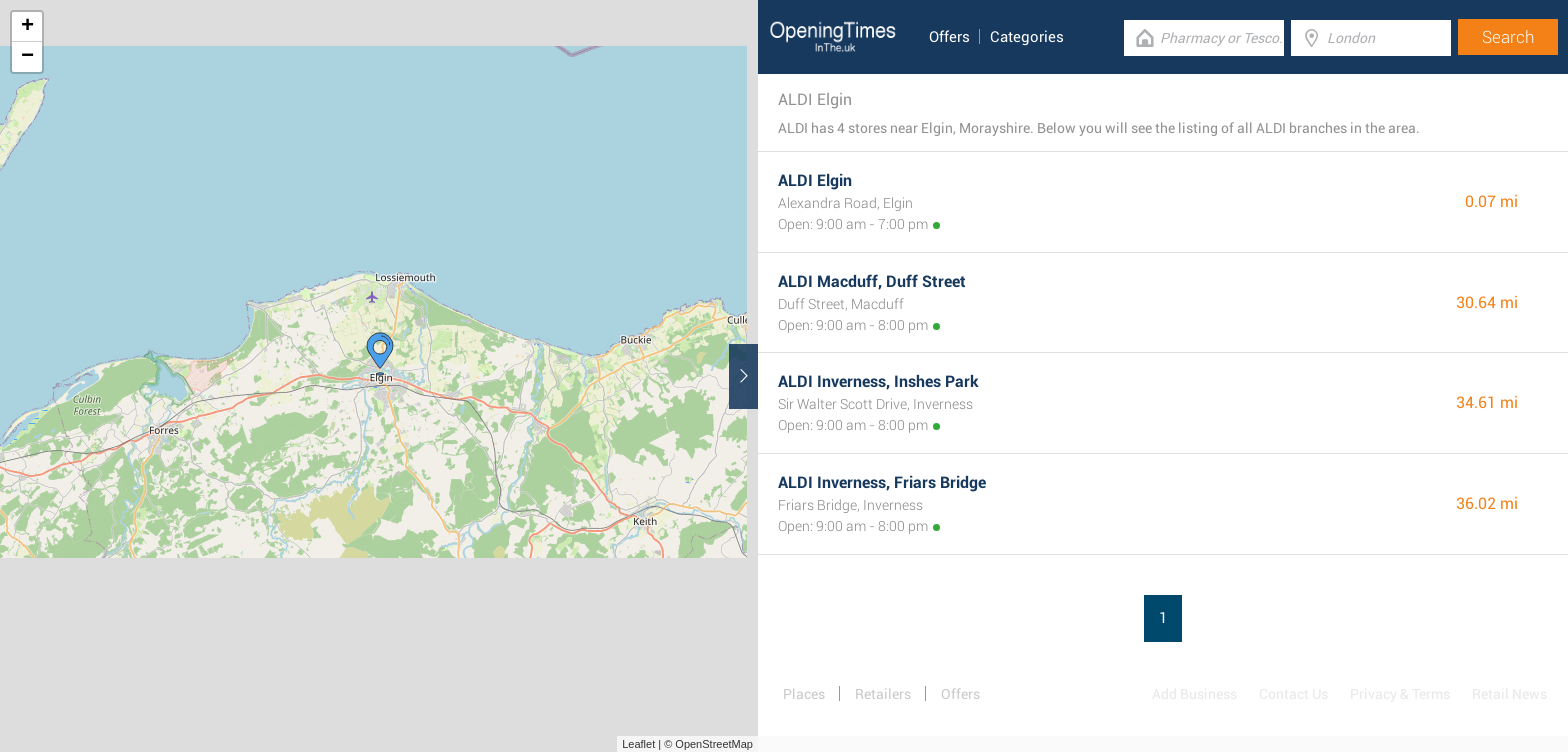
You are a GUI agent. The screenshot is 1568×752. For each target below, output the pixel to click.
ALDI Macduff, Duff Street (872, 281)
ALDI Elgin (815, 180)
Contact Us (1293, 694)
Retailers (883, 694)
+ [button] (27, 27)
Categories (1027, 37)
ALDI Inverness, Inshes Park (878, 381)
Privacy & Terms (1400, 694)
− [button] (27, 57)
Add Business (1194, 694)
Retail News (1509, 694)
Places (804, 694)
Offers (949, 37)
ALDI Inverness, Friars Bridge (882, 482)
